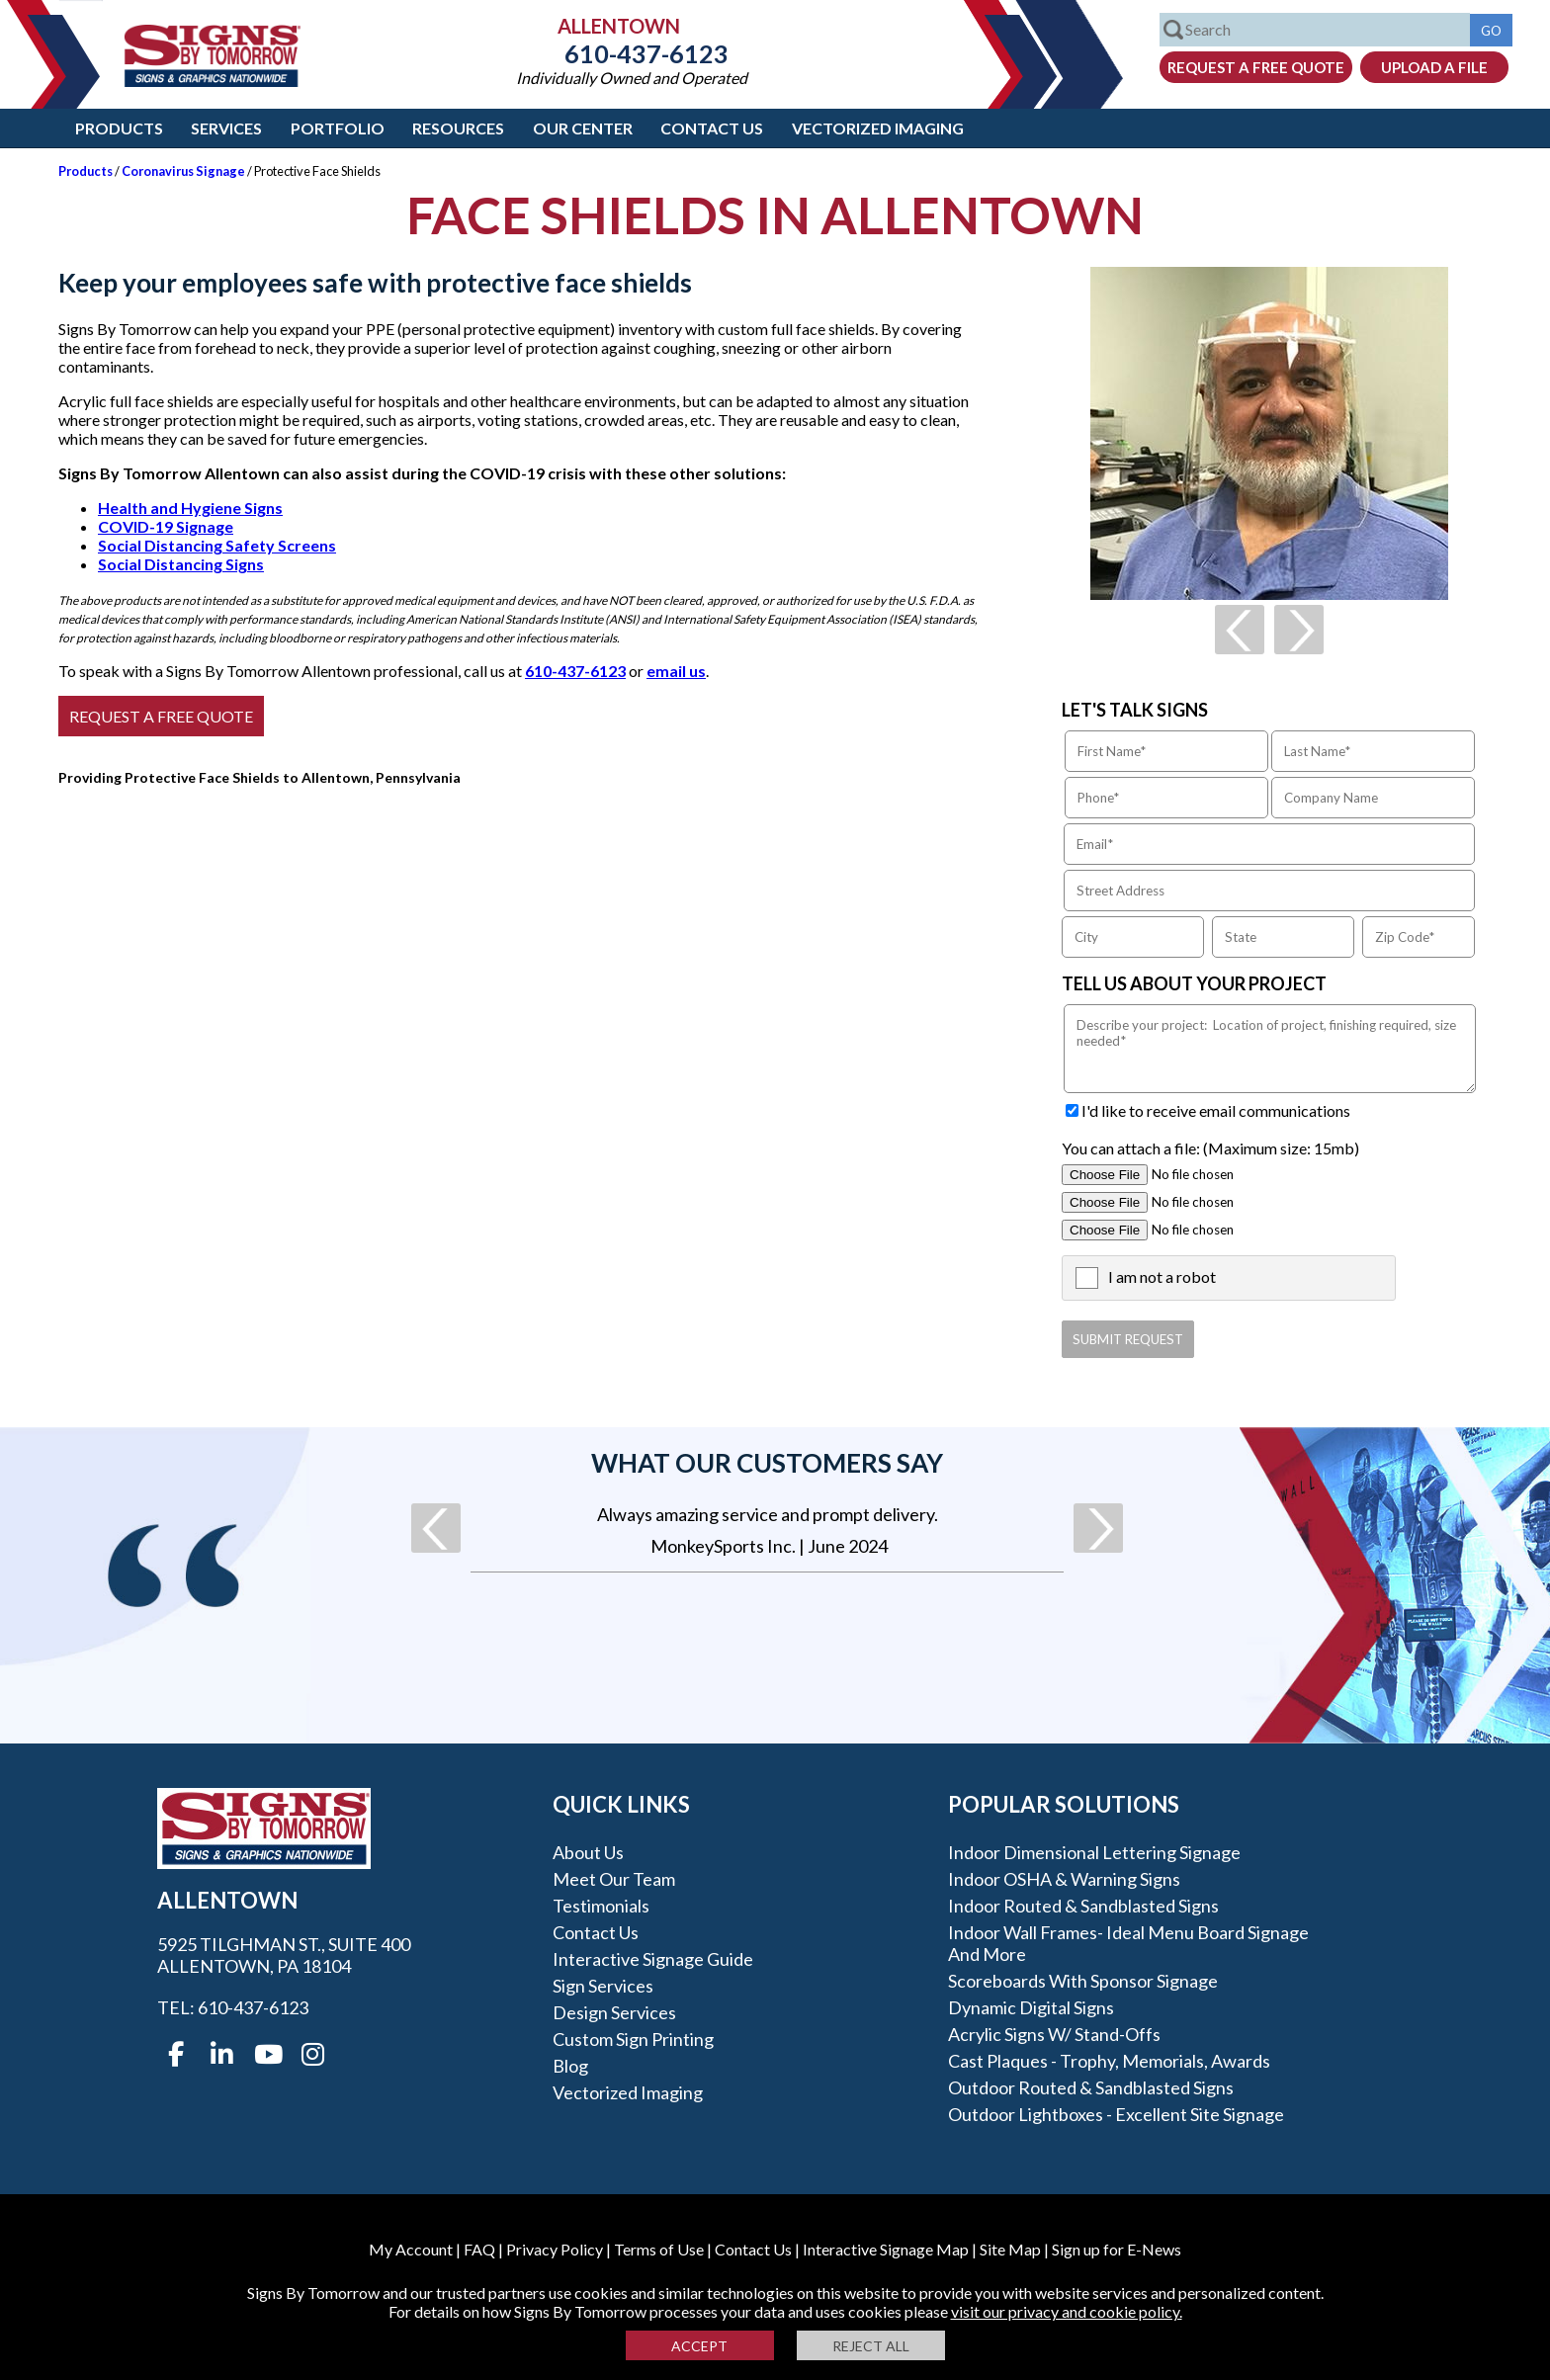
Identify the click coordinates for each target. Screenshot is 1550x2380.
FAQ (479, 2249)
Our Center (583, 128)
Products (119, 128)
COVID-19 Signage (165, 526)
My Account (411, 2249)
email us (676, 670)
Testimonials (601, 1905)
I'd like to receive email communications (1215, 1110)
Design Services (614, 2012)
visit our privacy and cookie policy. (1066, 2311)
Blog (570, 2066)
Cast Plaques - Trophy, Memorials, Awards (1109, 2061)
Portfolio (338, 128)
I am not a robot (1162, 1276)
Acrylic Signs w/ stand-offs (1054, 2034)
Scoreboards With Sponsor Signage (1083, 1981)
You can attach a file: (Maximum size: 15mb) (1210, 1148)
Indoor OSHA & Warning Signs (1064, 1879)
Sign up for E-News (1116, 2249)
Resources (458, 128)
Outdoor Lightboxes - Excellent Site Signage (1116, 2114)
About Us (588, 1852)
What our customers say (767, 1463)
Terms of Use (659, 2249)
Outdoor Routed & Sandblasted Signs (1091, 2087)
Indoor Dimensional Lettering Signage (1094, 1852)
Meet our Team (614, 1879)
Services (226, 128)
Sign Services (603, 1986)
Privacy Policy (554, 2249)
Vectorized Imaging (878, 128)
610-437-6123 (632, 53)
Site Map (1010, 2249)
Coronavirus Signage (183, 171)
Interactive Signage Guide (653, 1959)
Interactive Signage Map (886, 2249)
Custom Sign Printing (633, 2039)
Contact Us (711, 128)
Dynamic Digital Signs (1031, 2007)
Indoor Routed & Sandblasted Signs (1083, 1905)
